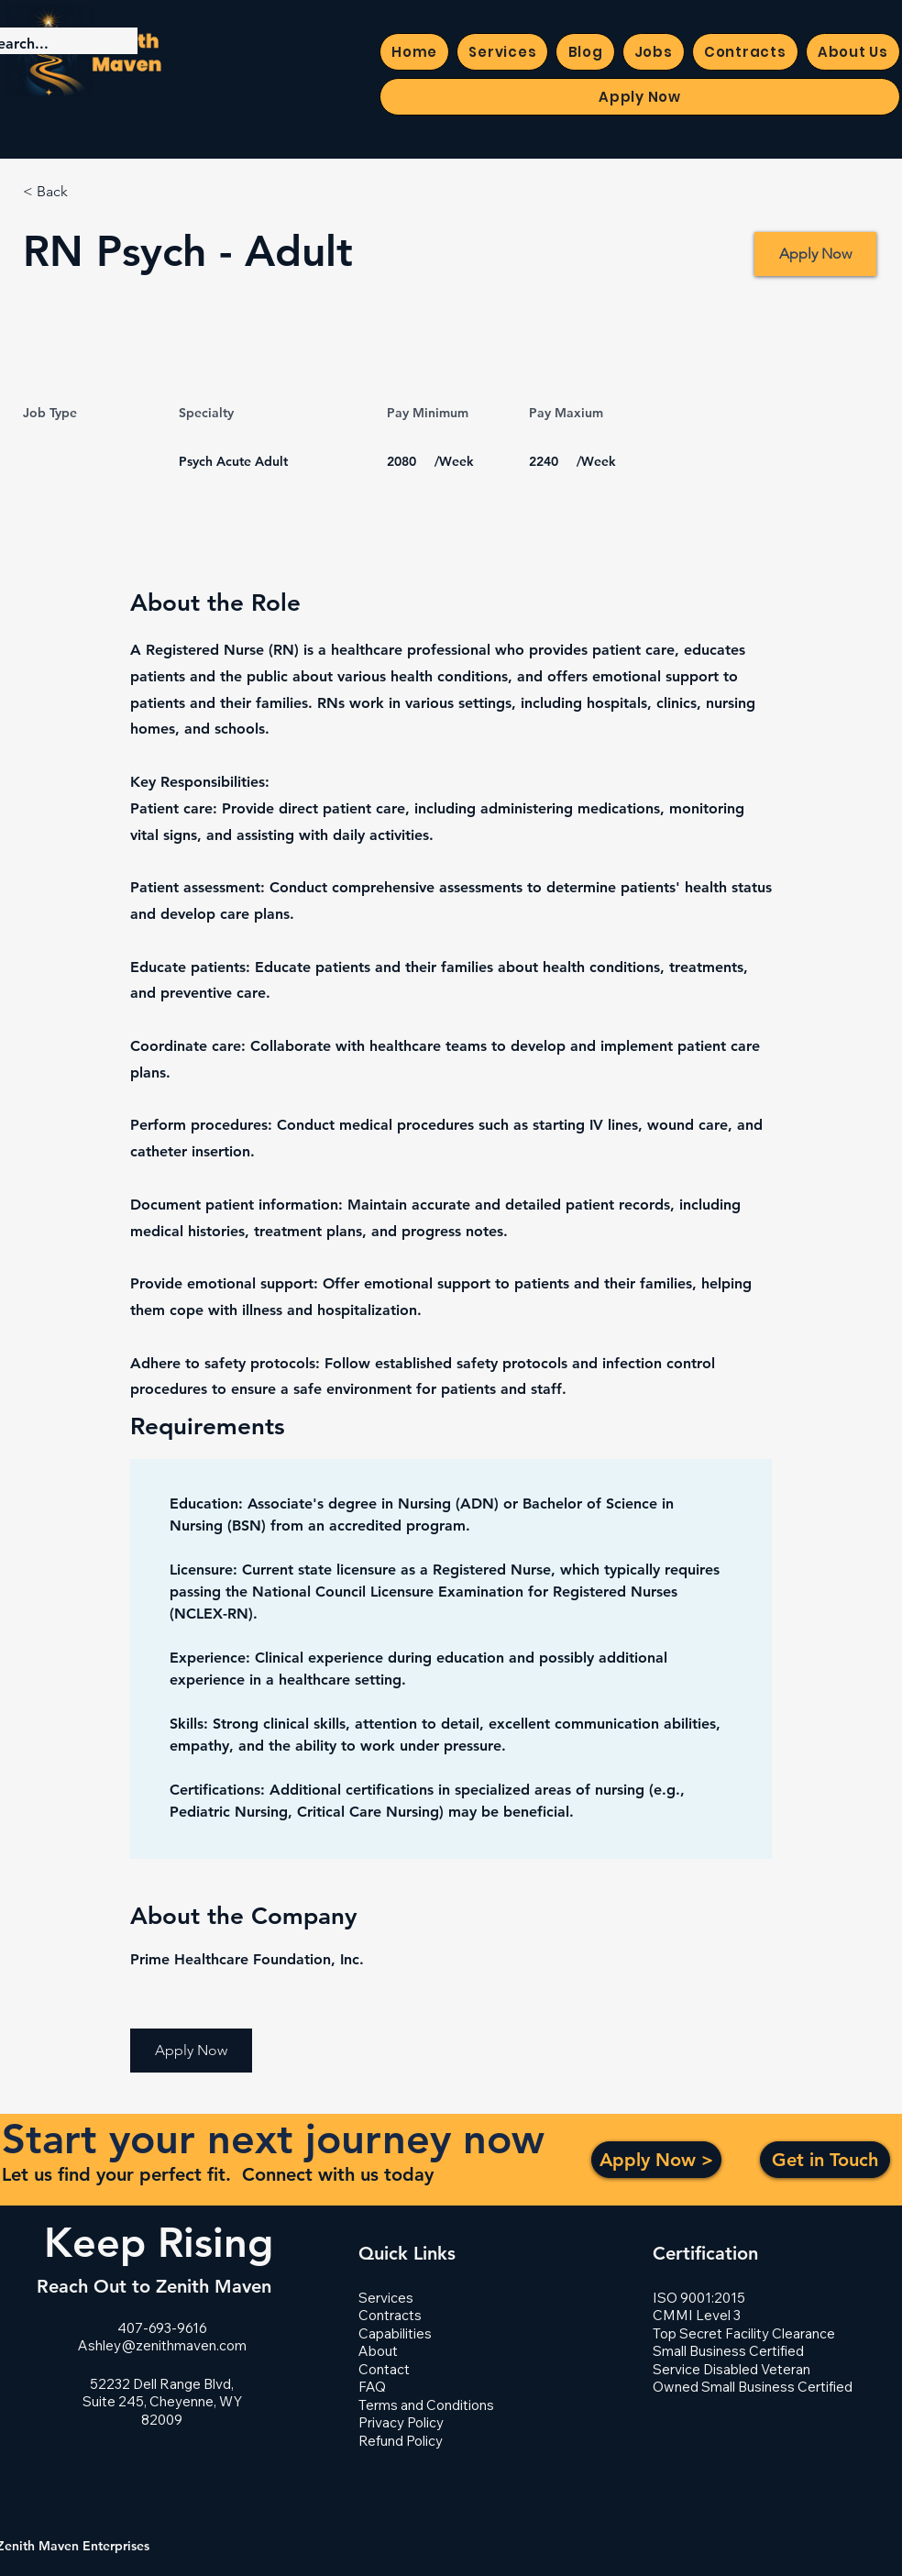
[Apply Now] (815, 254)
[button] (191, 2051)
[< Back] (88, 192)
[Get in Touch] (825, 2159)
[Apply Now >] (656, 2159)
